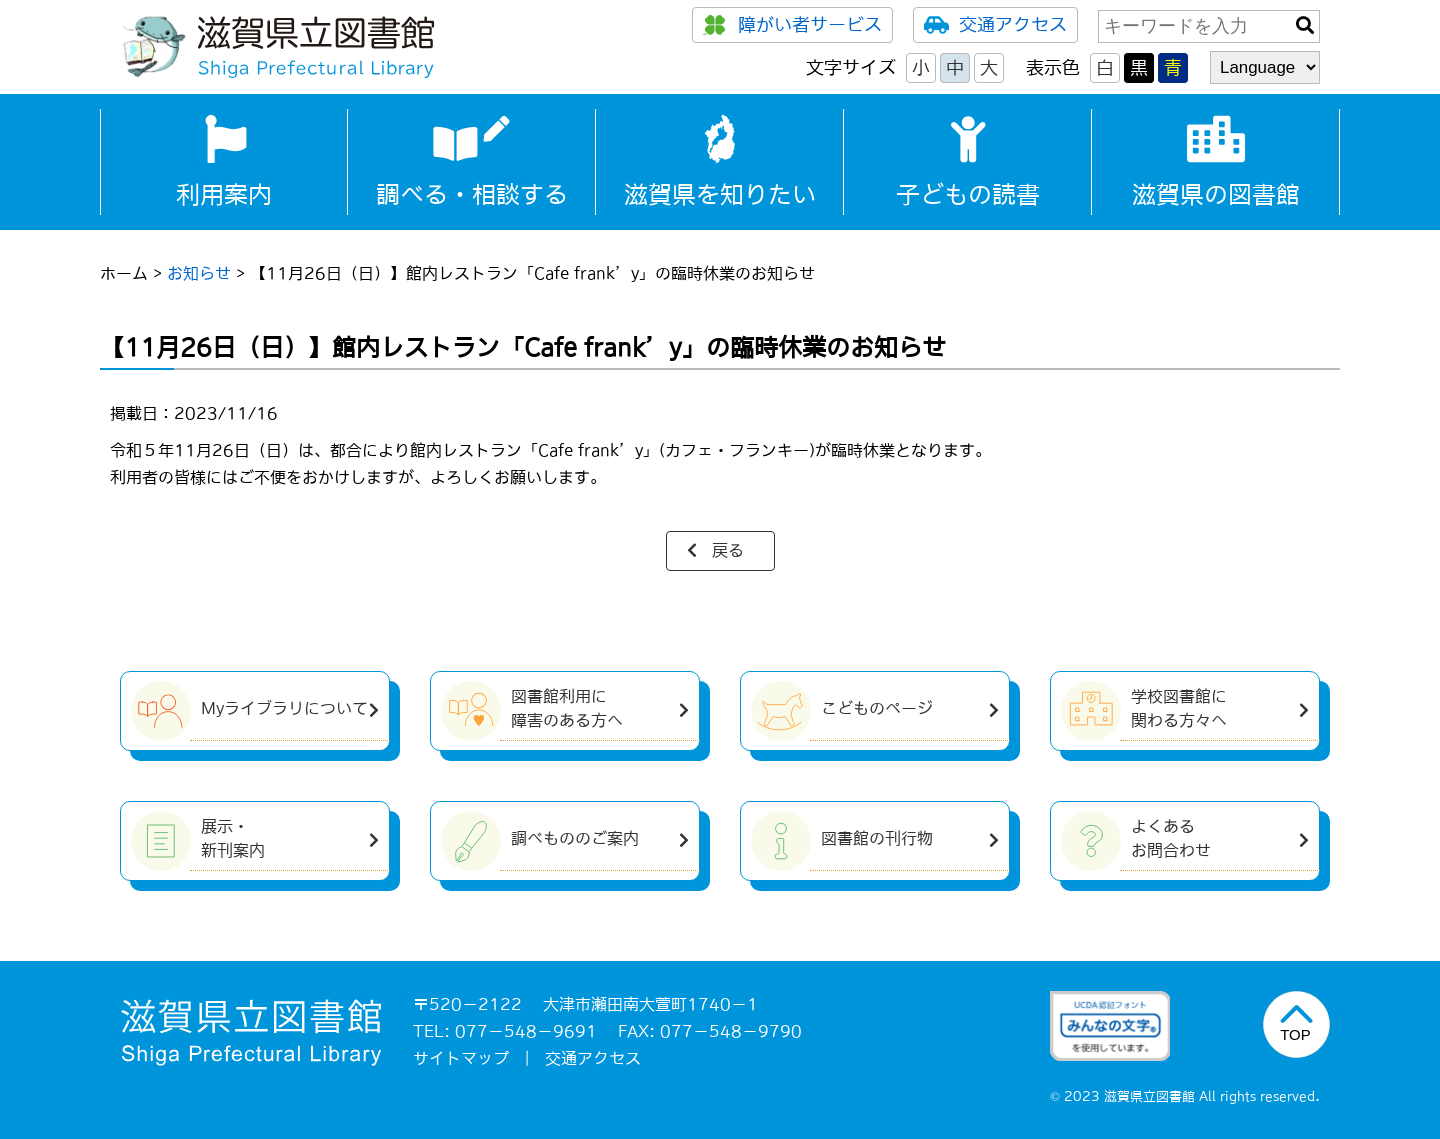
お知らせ (199, 273)
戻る (728, 550)
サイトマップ (461, 1058)
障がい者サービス (792, 25)
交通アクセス (995, 25)
